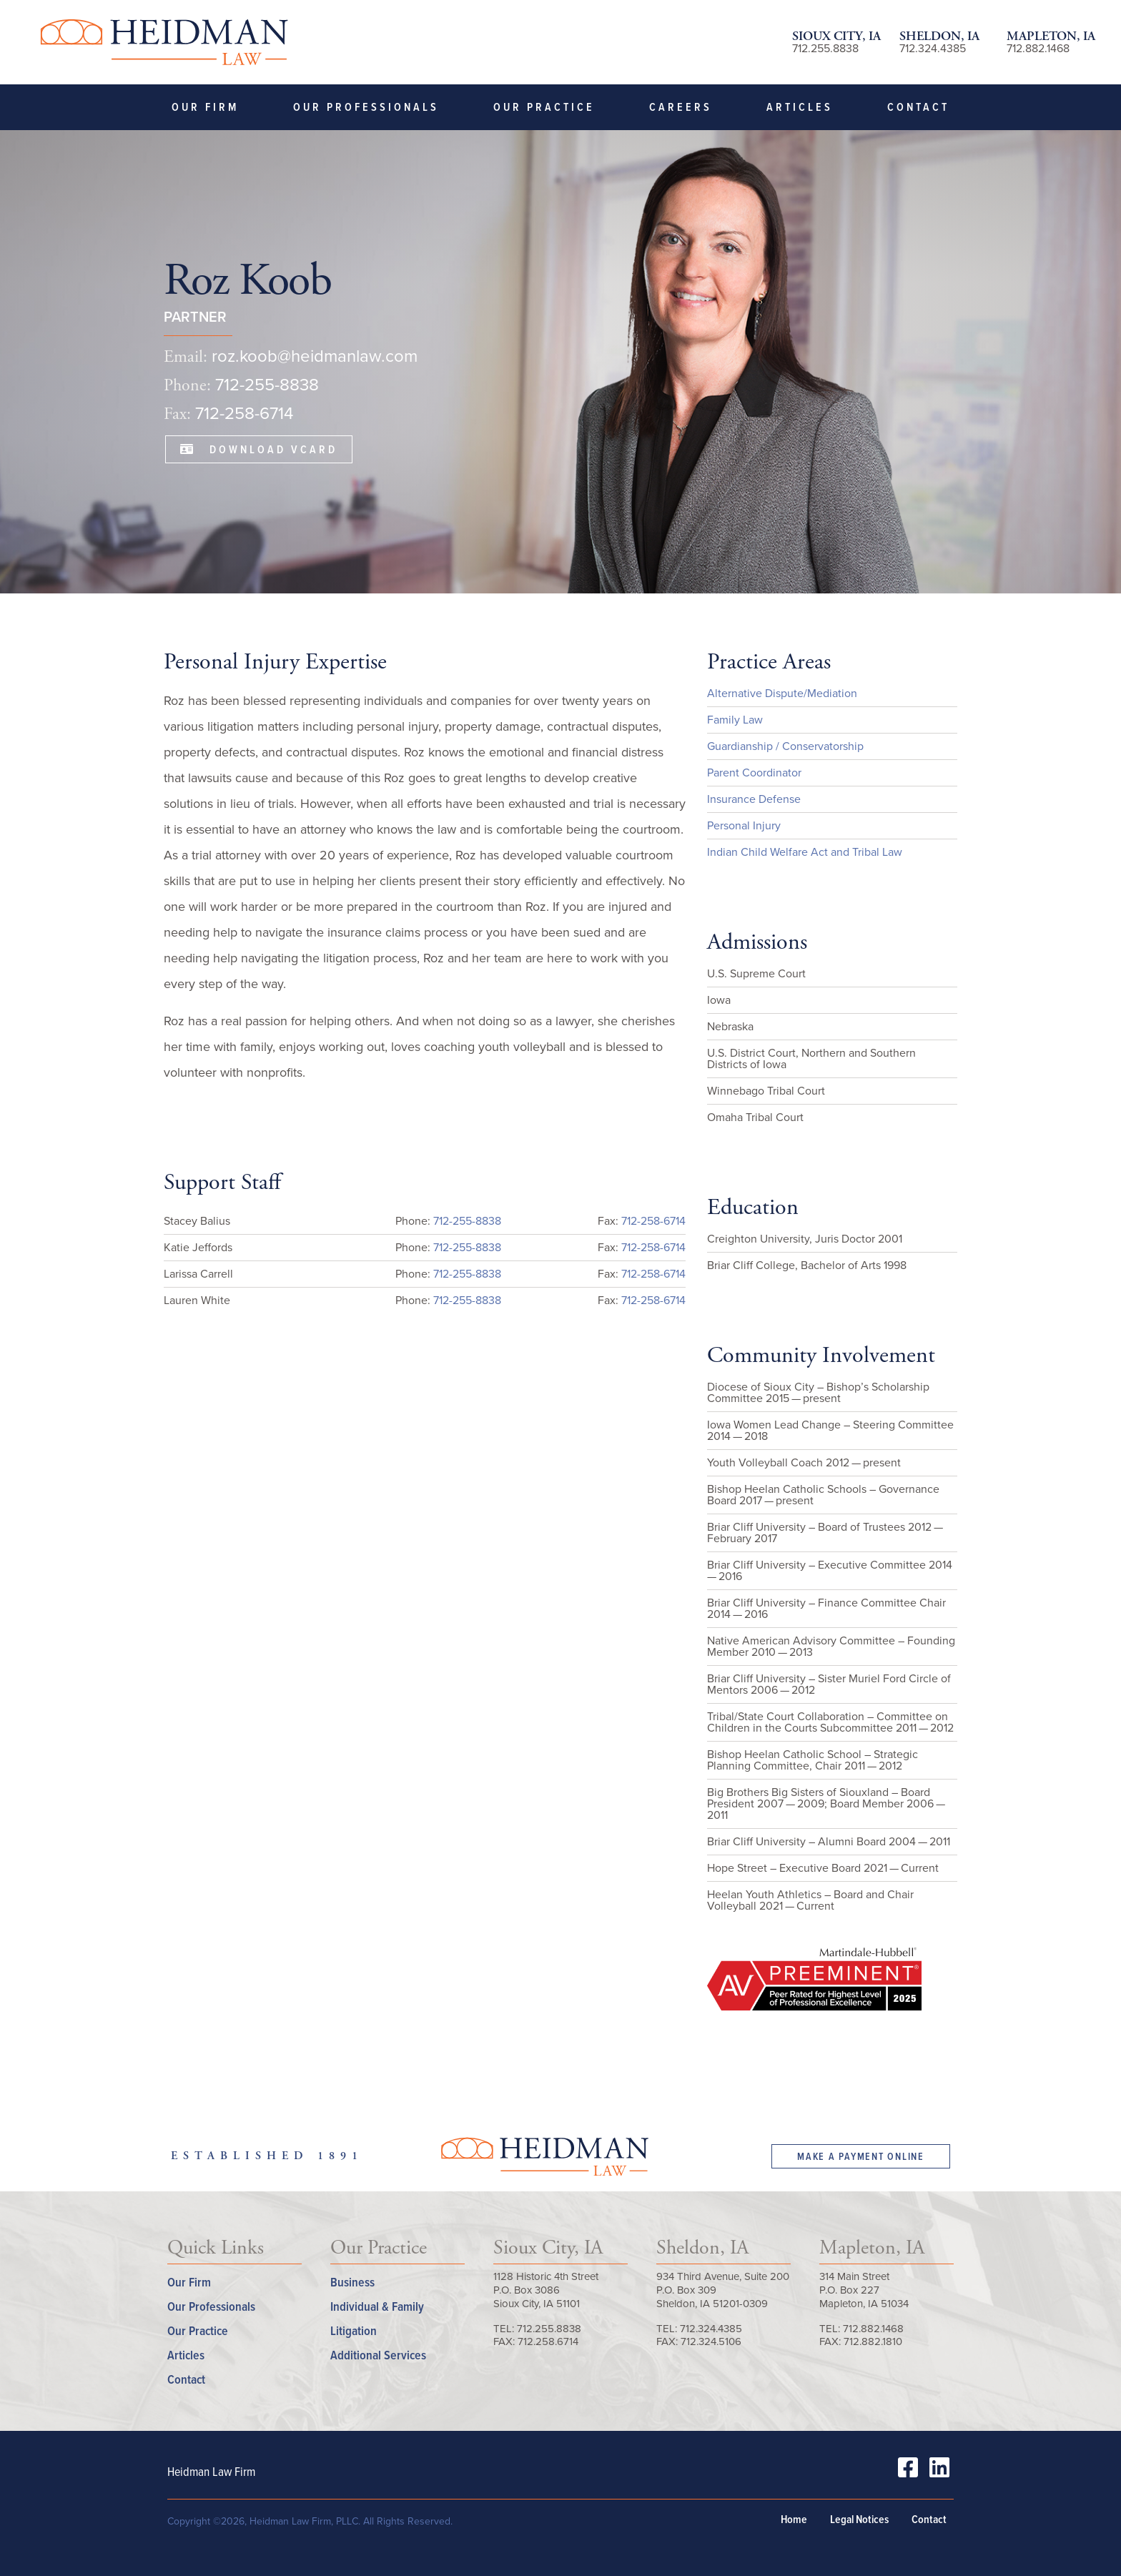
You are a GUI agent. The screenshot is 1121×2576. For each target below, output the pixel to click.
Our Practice (544, 107)
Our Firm (205, 107)
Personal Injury (744, 825)
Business (352, 2282)
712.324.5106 (711, 2341)
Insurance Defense (754, 799)
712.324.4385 (932, 48)
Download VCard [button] (258, 449)
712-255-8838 (267, 385)
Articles (799, 107)
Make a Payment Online (860, 2156)
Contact (918, 107)
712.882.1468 (1038, 48)
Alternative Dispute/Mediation (782, 693)
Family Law (735, 719)
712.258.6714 (548, 2341)
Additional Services (378, 2355)
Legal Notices (859, 2519)
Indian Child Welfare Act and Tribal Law (804, 852)
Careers (680, 107)
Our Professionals (366, 107)
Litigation (353, 2330)
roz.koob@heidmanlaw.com (315, 356)
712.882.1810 (873, 2341)
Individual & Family (377, 2306)
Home (794, 2519)
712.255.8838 (825, 48)
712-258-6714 (244, 413)
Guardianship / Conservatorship (785, 746)
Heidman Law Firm (163, 42)
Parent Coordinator (754, 772)
